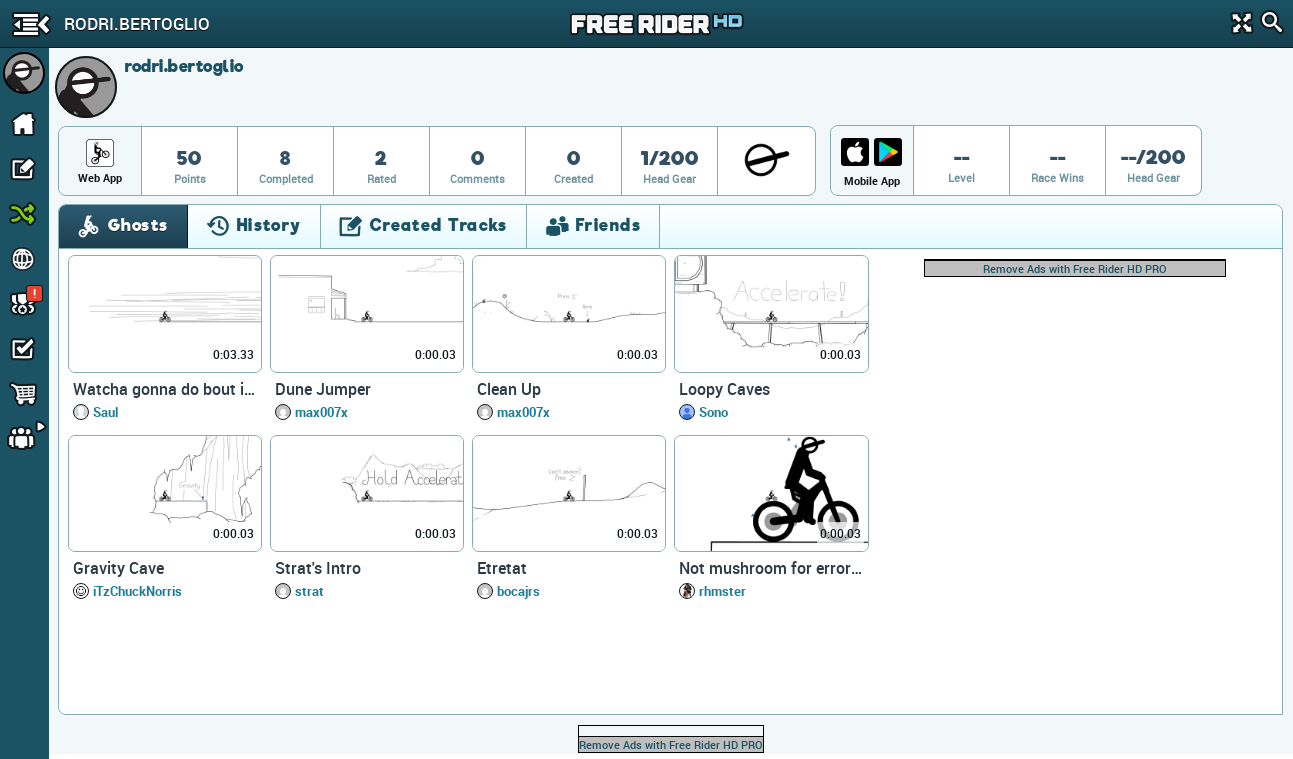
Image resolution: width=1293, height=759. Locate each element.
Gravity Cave (118, 568)
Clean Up (509, 389)
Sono (713, 412)
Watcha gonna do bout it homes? (165, 389)
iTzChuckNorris (137, 591)
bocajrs (518, 591)
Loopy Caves (724, 389)
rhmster (722, 591)
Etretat (502, 568)
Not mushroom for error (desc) (771, 568)
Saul (105, 412)
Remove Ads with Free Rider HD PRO (1075, 268)
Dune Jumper (323, 389)
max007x (321, 412)
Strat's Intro (318, 568)
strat (309, 591)
